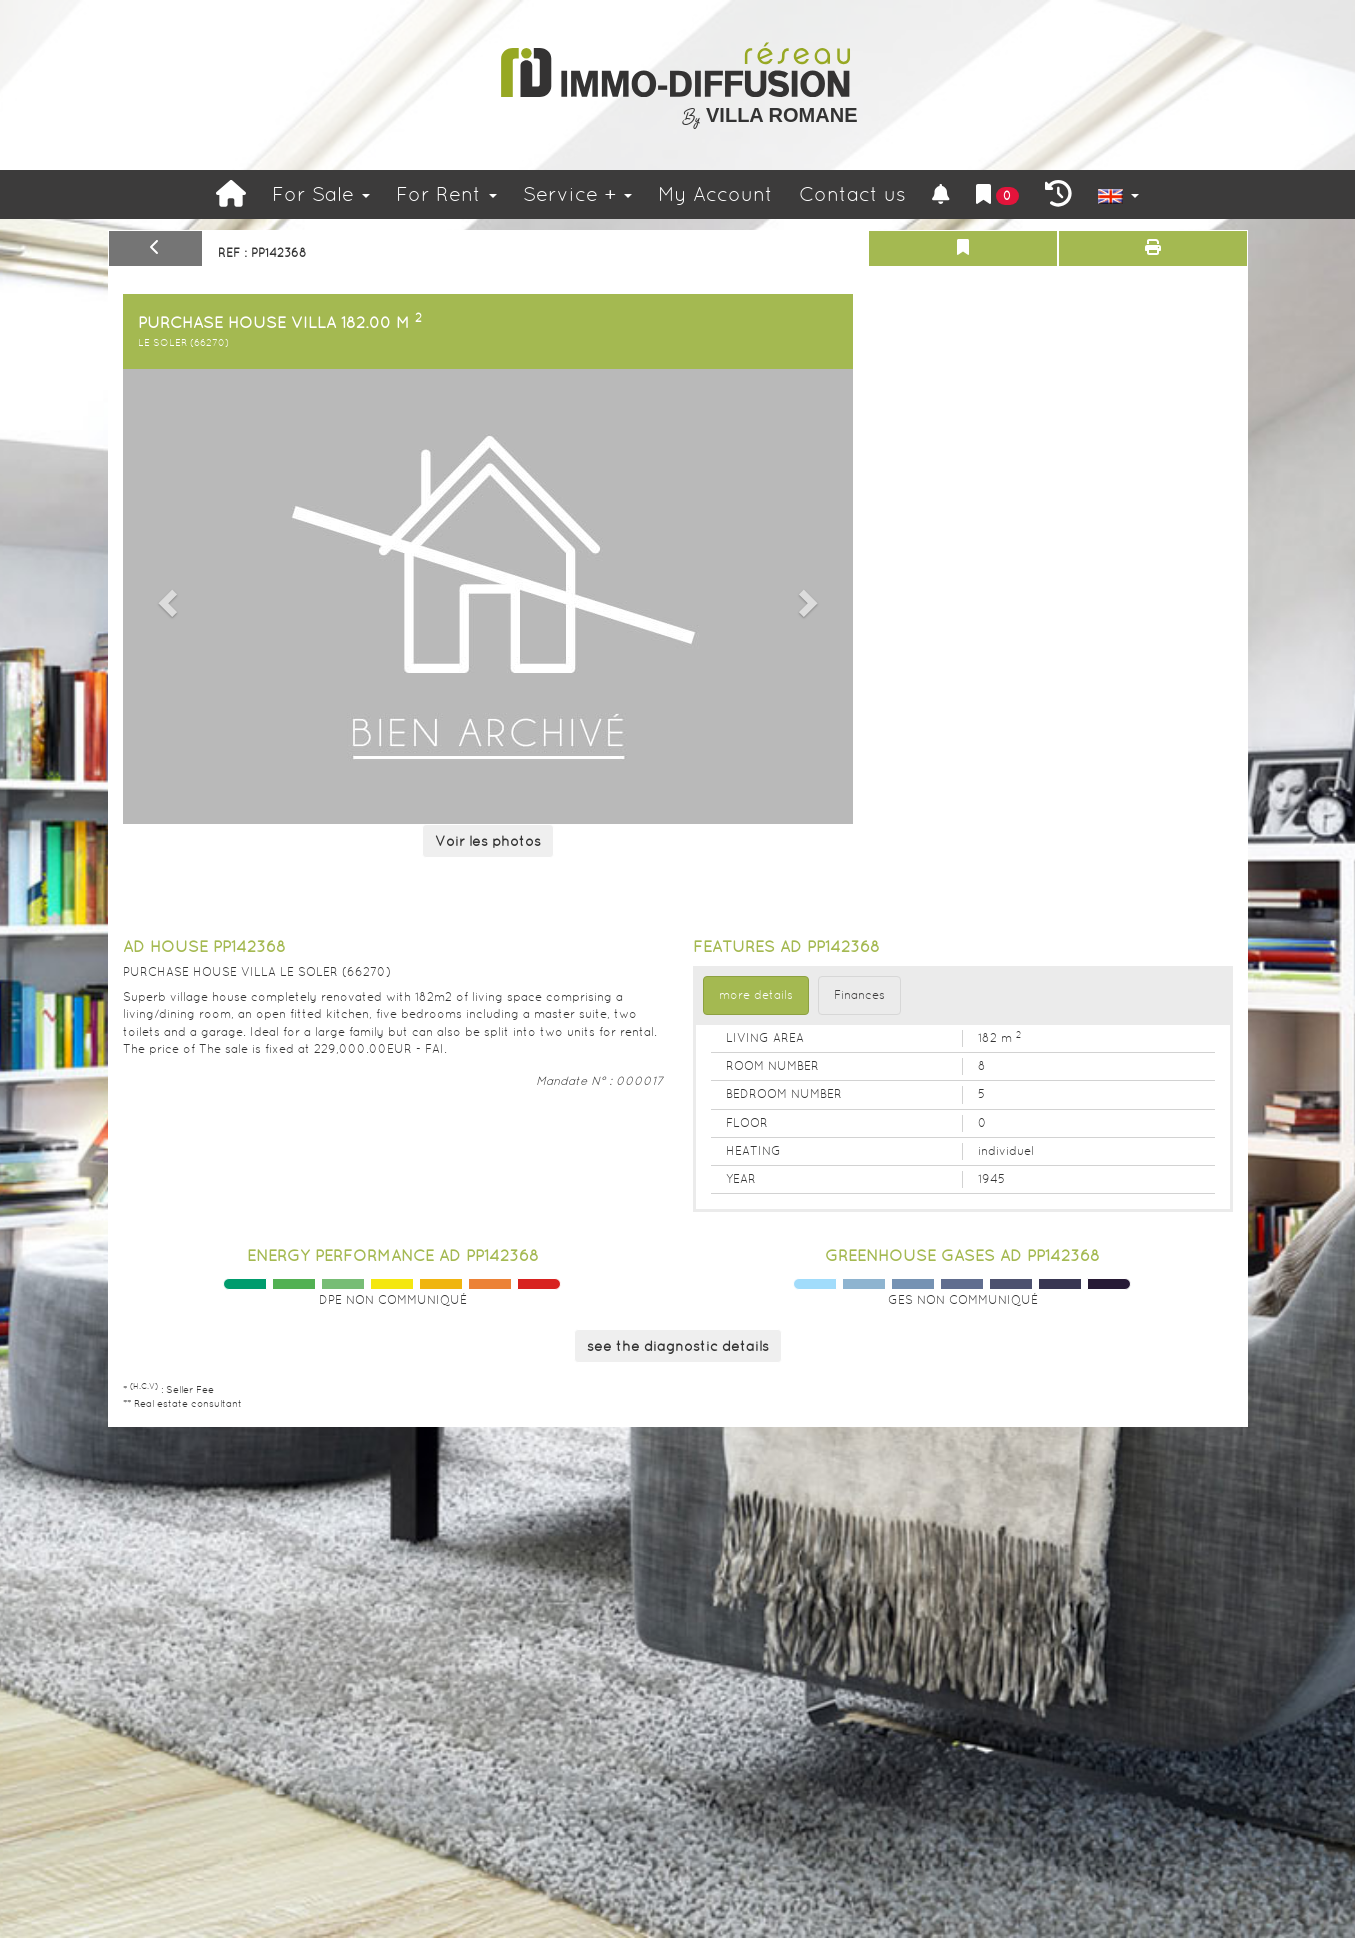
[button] (165, 596)
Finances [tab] (859, 995)
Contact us (852, 194)
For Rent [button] (446, 194)
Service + (577, 194)
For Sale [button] (321, 194)
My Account (715, 194)
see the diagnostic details (678, 1346)
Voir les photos (488, 841)
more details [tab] (756, 995)
